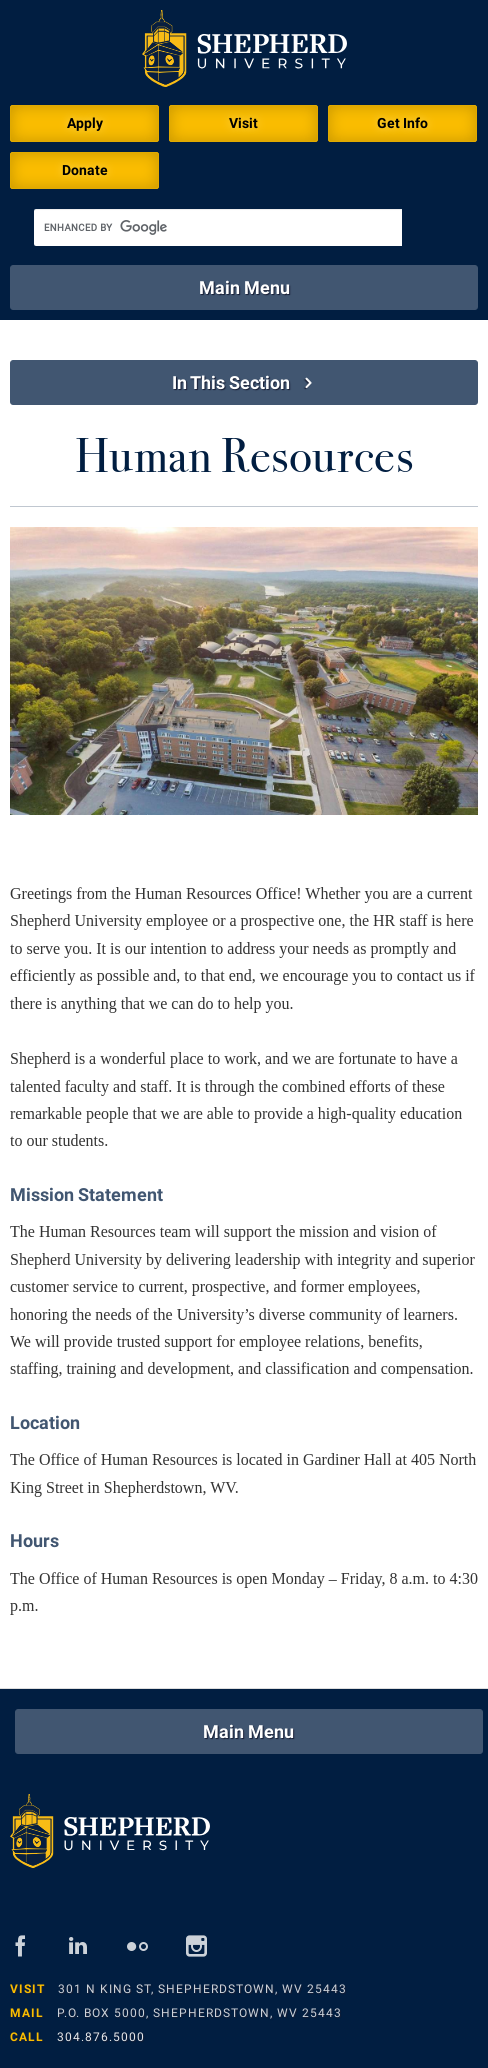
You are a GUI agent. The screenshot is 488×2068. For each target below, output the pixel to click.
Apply (85, 123)
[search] (218, 227)
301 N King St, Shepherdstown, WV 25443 (202, 1989)
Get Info (402, 123)
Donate (85, 170)
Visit (243, 123)
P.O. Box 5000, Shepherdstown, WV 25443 (199, 2013)
